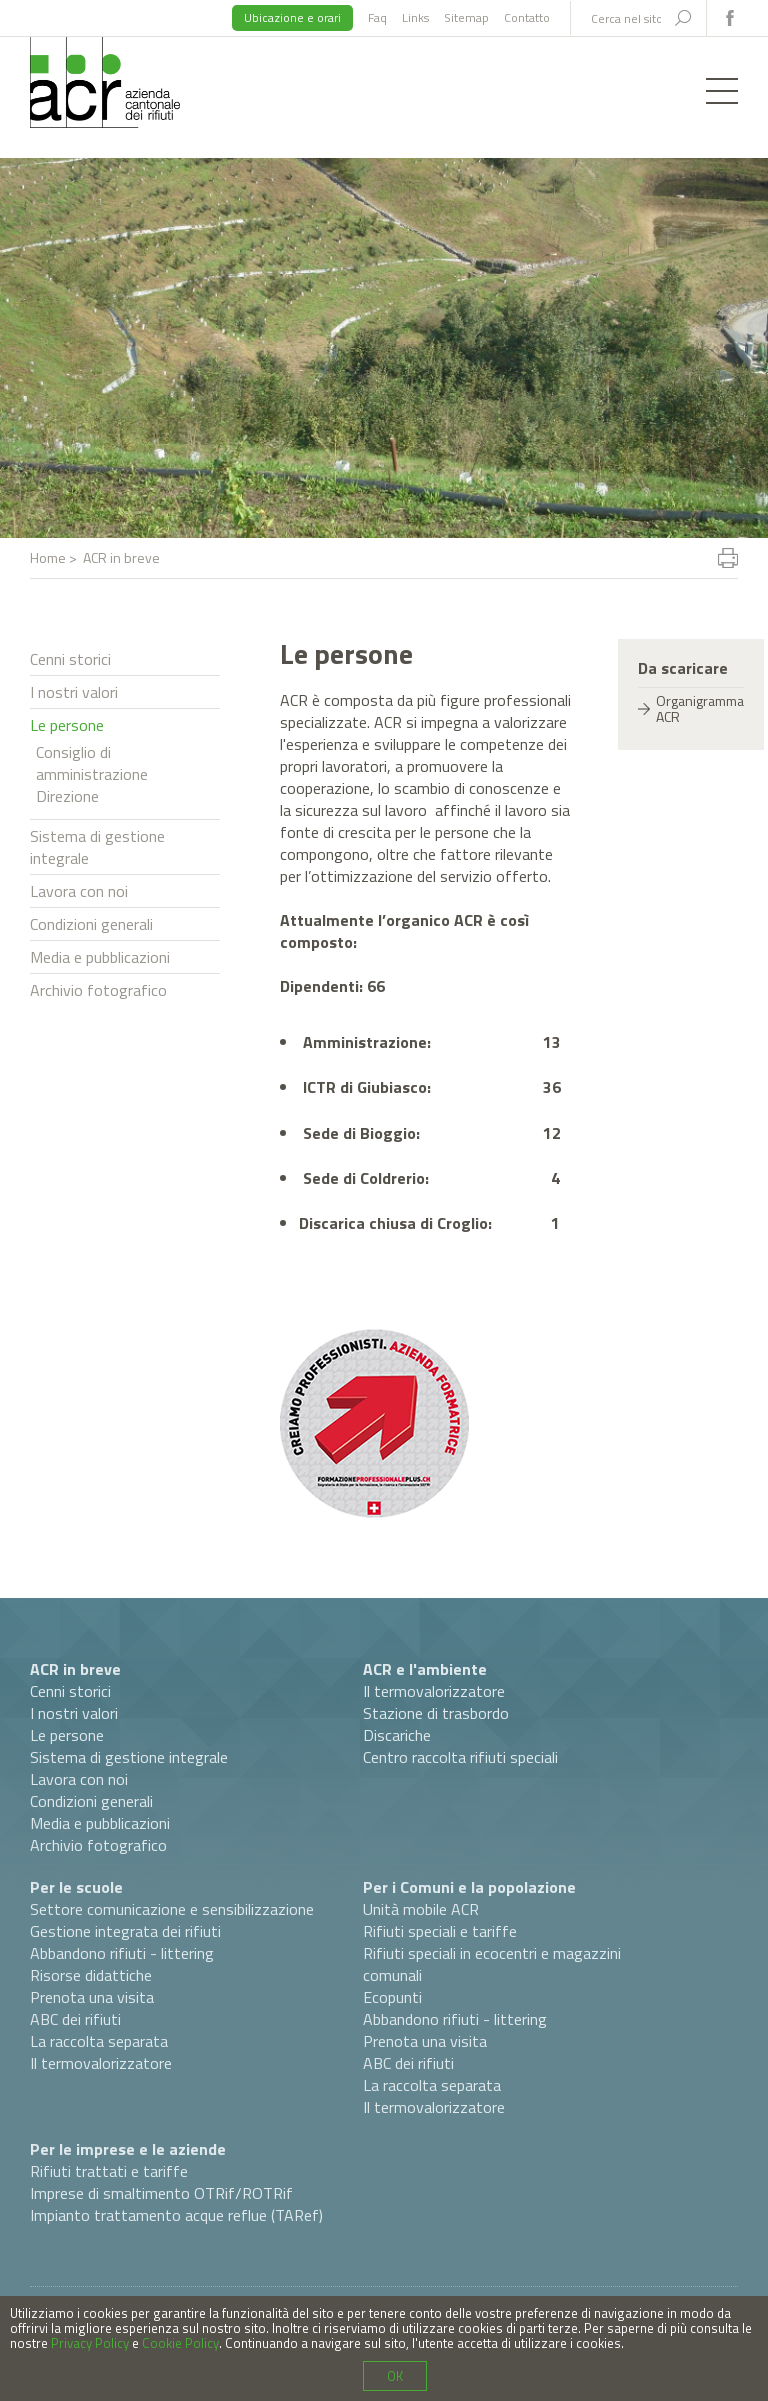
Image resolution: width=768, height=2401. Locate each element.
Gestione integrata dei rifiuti (125, 1931)
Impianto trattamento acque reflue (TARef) (176, 2215)
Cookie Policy (180, 2343)
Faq (377, 17)
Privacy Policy (90, 2343)
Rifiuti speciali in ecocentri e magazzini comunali (492, 1964)
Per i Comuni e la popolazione (469, 1887)
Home (48, 557)
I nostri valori (74, 692)
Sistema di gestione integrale (97, 847)
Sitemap (466, 17)
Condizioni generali (91, 924)
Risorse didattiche (91, 1975)
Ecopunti (392, 1997)
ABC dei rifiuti (75, 2019)
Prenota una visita (92, 1997)
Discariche (397, 1735)
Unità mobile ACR (421, 1909)
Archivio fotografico (98, 990)
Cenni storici (70, 659)
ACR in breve (75, 1669)
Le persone (67, 725)
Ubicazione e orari (292, 17)
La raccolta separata (99, 2041)
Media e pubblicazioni (100, 957)
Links (415, 17)
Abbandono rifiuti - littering (122, 1953)
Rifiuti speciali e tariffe (440, 1931)
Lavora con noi (79, 891)
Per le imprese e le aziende (128, 2149)
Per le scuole (76, 1887)
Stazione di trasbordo (436, 1713)
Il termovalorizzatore (434, 1691)
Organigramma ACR (700, 708)
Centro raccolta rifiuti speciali (460, 1757)
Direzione (67, 796)
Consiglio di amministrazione (92, 763)
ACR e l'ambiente (425, 1669)
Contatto (527, 17)
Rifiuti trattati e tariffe (109, 2171)
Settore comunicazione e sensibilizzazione (172, 1909)
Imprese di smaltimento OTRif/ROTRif (161, 2193)
